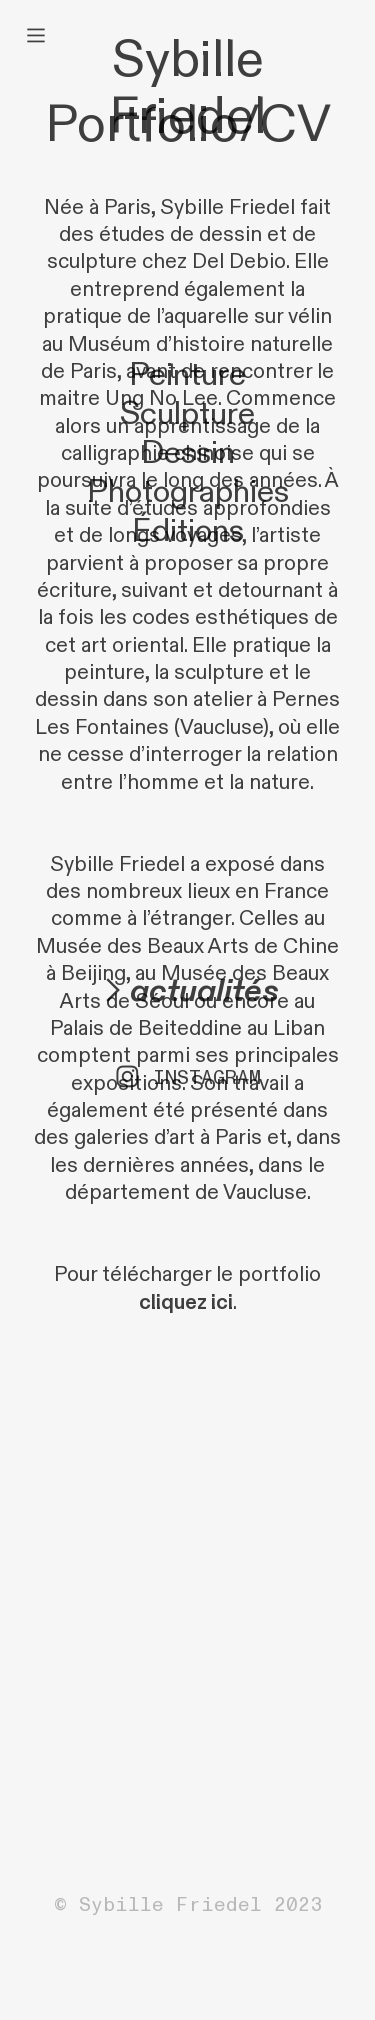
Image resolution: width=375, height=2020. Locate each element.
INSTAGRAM (207, 1077)
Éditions (188, 531)
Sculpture (187, 414)
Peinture (187, 375)
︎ (36, 36)
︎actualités (187, 991)
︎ (127, 1077)
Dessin (188, 453)
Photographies (188, 492)
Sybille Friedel (187, 89)
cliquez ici (186, 1303)
